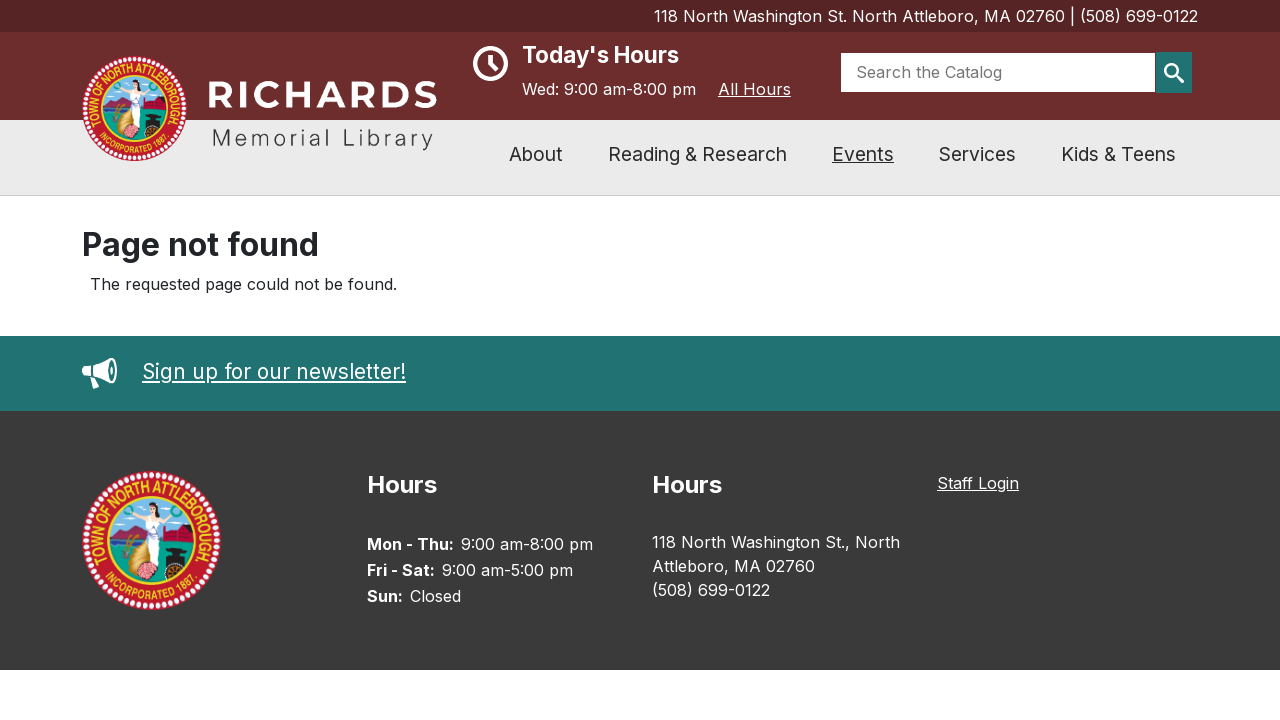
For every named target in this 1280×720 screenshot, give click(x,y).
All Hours (754, 89)
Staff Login (978, 483)
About (536, 154)
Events (863, 154)
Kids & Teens (1118, 154)
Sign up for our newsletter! (244, 371)
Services (977, 154)
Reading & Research (697, 154)
